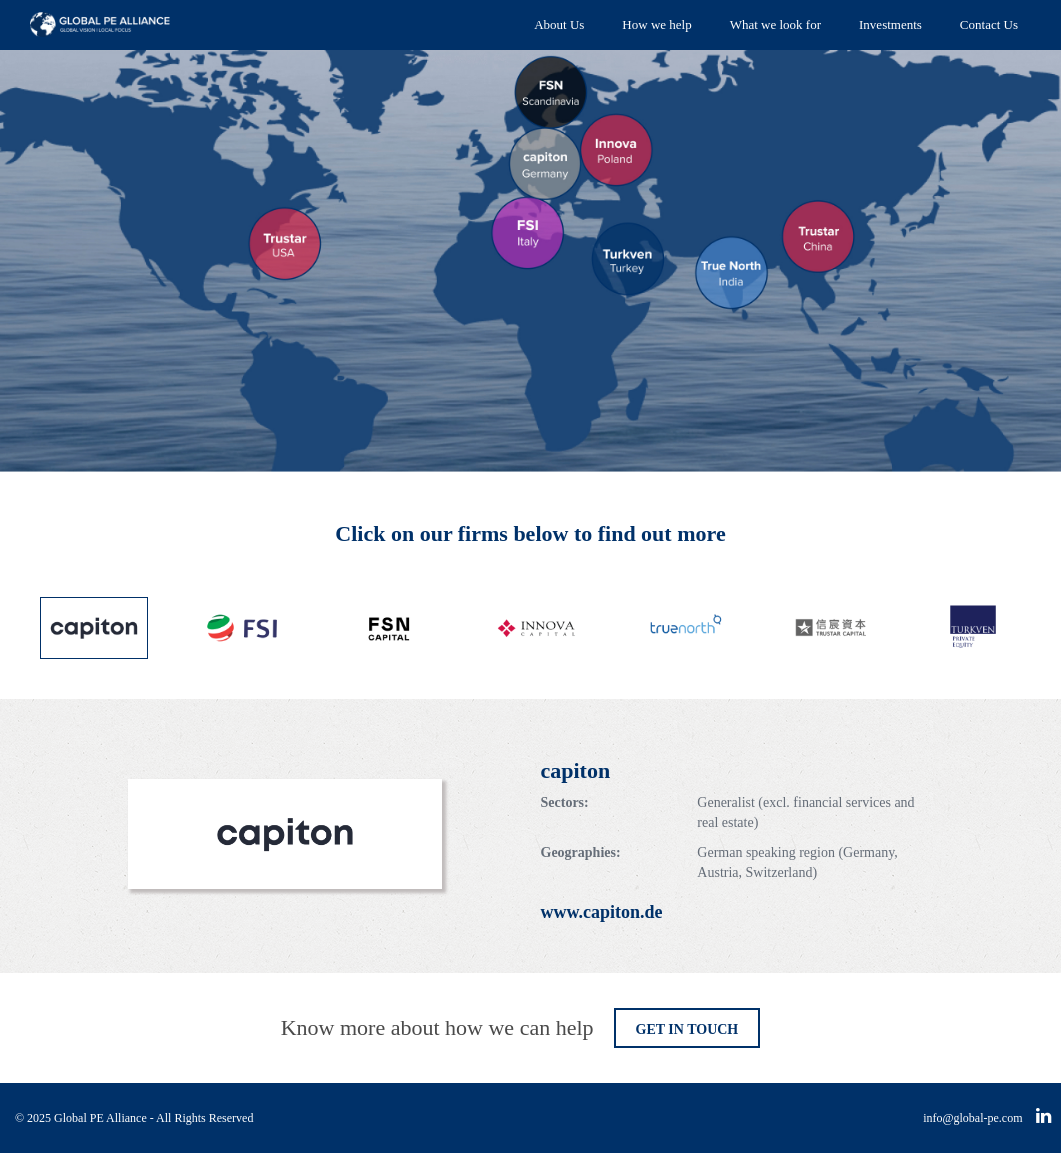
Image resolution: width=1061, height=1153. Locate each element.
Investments (890, 24)
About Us (559, 24)
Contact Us (989, 24)
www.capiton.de (602, 912)
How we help (656, 24)
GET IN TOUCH (687, 1029)
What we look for (775, 24)
